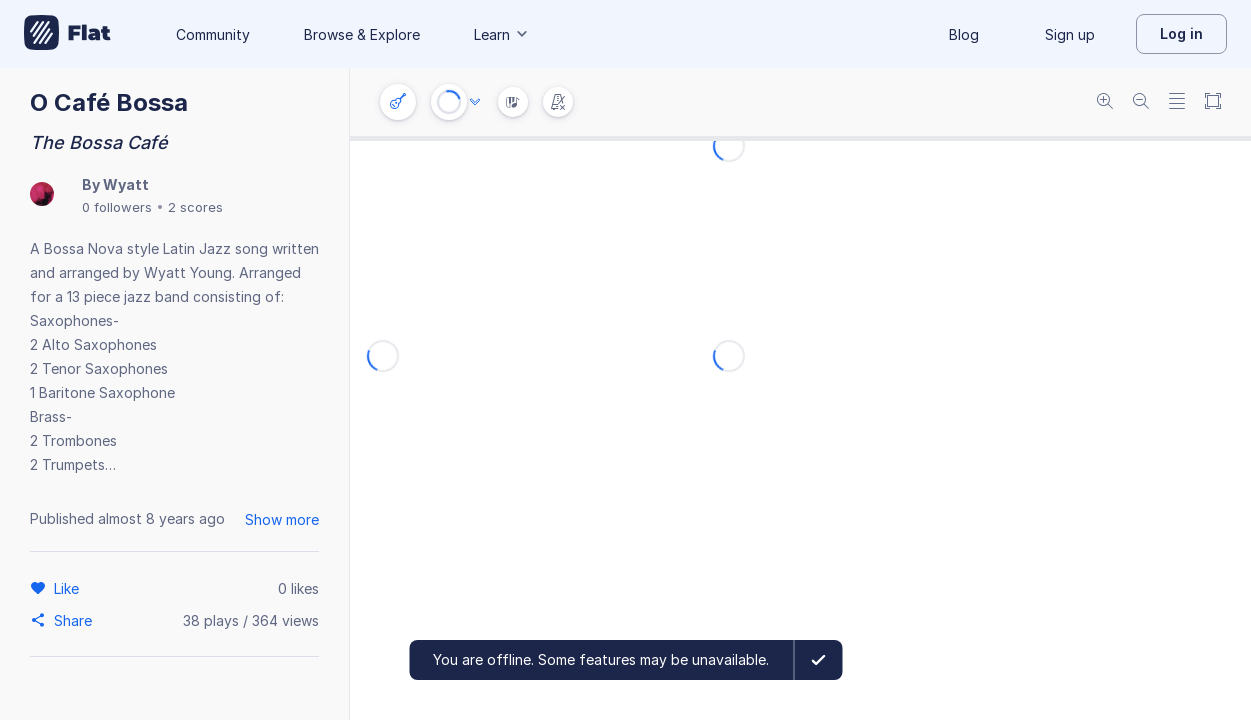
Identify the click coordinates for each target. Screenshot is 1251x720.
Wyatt (126, 184)
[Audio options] (475, 102)
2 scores (195, 207)
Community (213, 34)
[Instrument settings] (398, 102)
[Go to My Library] (67, 34)
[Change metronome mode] (558, 102)
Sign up (1070, 34)
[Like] (69, 588)
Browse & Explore (362, 34)
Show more (282, 519)
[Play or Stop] (449, 102)
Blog (964, 34)
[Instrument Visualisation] (513, 102)
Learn (502, 34)
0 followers (117, 207)
